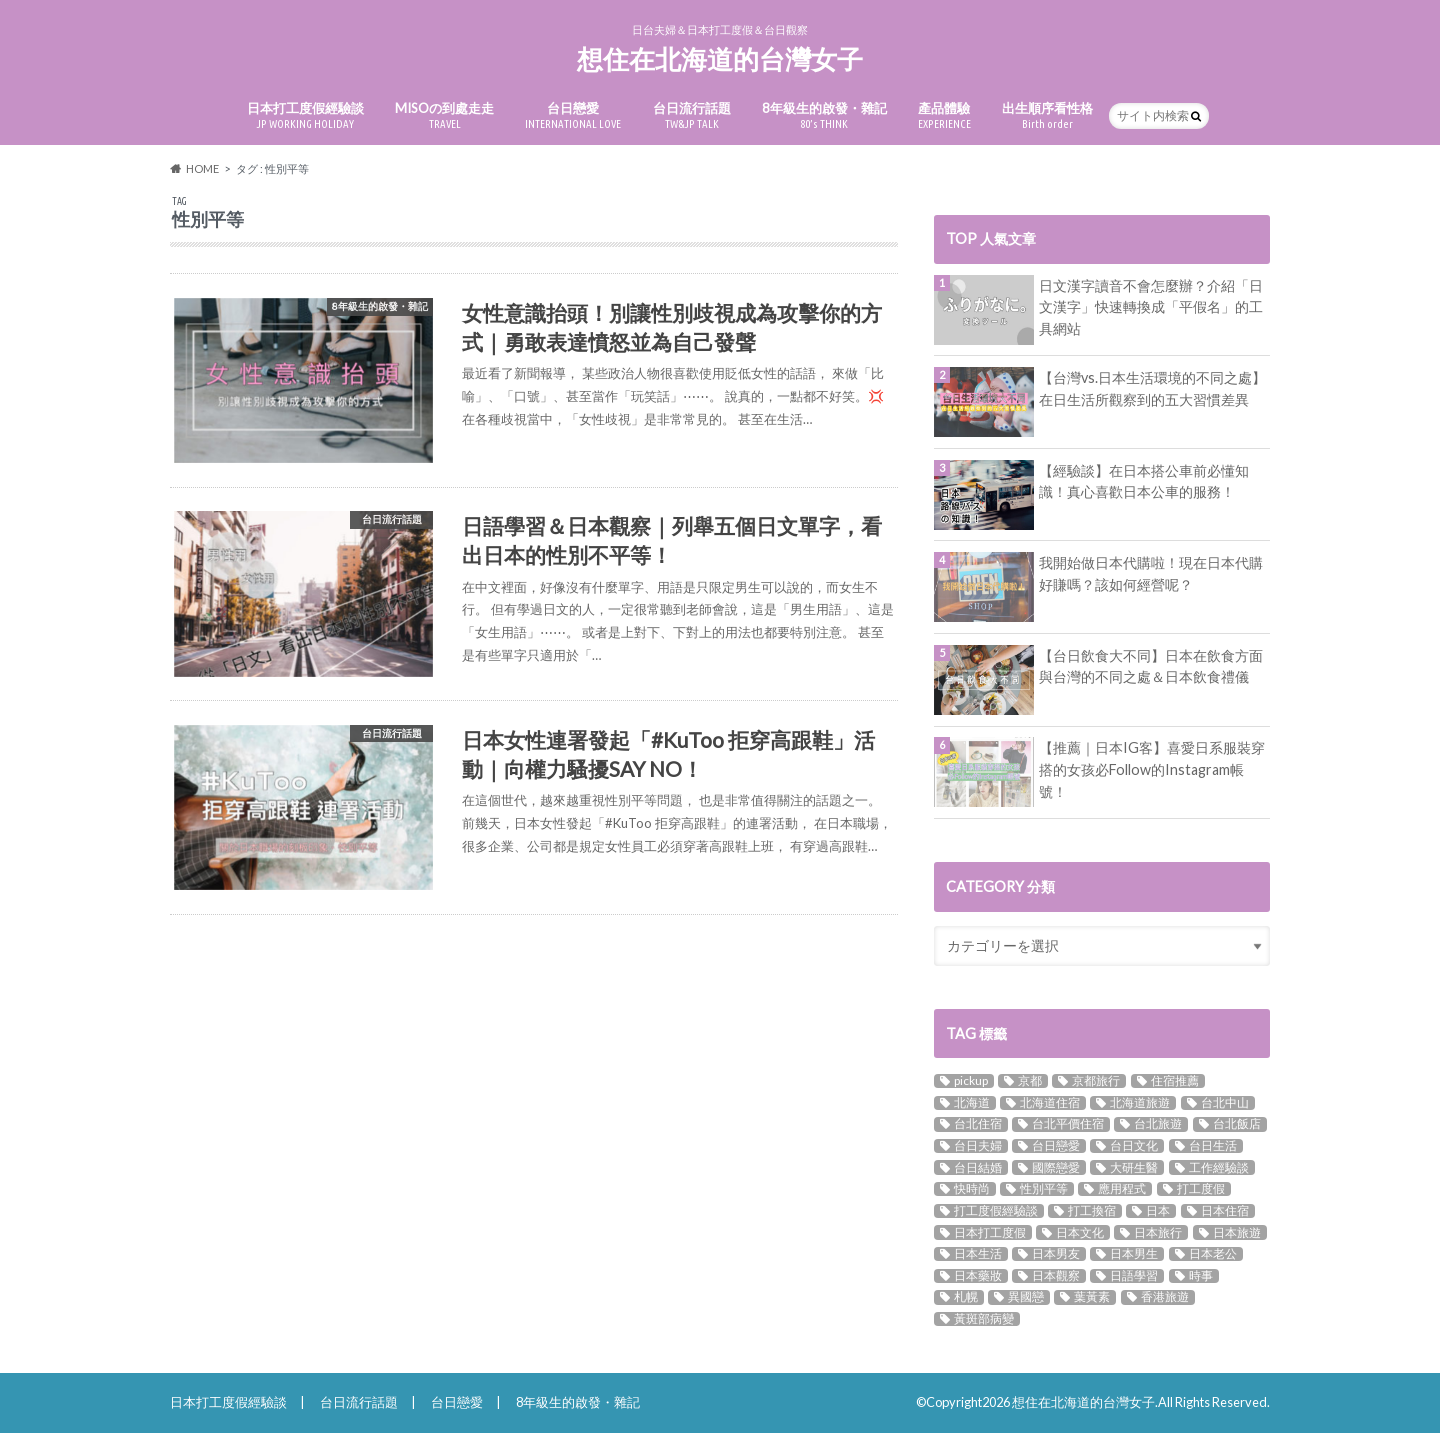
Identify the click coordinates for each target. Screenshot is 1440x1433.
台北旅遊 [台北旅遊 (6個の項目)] (1158, 1124)
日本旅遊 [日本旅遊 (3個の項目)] (1237, 1232)
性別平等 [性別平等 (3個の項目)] (1044, 1189)
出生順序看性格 (1047, 115)
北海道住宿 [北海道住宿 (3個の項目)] (1050, 1103)
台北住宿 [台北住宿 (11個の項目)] (978, 1124)
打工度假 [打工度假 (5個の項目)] (1201, 1189)
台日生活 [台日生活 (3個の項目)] (1213, 1146)
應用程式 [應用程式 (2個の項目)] (1122, 1189)
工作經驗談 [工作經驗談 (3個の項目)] (1219, 1167)
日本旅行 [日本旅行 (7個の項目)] (1158, 1232)
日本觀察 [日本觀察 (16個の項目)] (1056, 1276)
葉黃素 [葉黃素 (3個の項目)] (1092, 1297)
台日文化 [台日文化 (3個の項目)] (1134, 1146)
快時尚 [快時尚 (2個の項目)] (972, 1189)
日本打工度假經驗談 (305, 115)
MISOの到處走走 (444, 115)
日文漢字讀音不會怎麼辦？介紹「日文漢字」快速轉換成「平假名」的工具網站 (1151, 307)
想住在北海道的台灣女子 (720, 59)
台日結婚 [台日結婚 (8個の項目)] (978, 1167)
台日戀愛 (573, 115)
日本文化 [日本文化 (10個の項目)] (1080, 1232)
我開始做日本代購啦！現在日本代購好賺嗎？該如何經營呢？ (1151, 573)
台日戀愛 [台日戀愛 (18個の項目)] (1056, 1146)
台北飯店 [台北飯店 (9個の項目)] (1237, 1124)
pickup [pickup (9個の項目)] (971, 1081)
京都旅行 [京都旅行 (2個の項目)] (1096, 1081)
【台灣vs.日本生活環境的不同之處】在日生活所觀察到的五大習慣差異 (1152, 388)
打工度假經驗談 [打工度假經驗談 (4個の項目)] (996, 1211)
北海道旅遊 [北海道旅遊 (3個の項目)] (1140, 1103)
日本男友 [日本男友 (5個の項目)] (1056, 1254)
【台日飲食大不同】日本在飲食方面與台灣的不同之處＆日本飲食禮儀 (1151, 666)
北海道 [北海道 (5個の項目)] (972, 1103)
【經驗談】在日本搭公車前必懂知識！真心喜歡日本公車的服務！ (1144, 481)
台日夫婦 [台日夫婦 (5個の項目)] (978, 1146)
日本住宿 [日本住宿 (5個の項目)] (1225, 1211)
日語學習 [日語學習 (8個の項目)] (1134, 1276)
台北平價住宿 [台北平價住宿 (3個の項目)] (1068, 1124)
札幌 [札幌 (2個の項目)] (966, 1297)
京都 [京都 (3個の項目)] (1030, 1081)
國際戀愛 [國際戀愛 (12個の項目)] (1056, 1167)
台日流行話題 (692, 115)
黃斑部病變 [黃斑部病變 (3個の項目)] (984, 1319)
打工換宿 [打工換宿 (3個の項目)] (1092, 1211)
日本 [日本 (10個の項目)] (1158, 1211)
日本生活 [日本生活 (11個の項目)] (978, 1254)
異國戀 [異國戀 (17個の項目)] (1026, 1297)
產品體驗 (944, 115)
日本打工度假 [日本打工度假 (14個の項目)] (990, 1232)
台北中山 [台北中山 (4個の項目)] (1225, 1103)
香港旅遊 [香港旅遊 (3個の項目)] (1165, 1297)
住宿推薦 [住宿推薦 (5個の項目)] (1175, 1081)
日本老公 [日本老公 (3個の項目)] (1213, 1254)
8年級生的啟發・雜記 (824, 115)
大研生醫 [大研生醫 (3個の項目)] (1134, 1167)
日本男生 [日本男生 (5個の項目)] (1134, 1254)
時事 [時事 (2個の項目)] (1201, 1276)
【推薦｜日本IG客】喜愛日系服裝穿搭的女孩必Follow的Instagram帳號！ (1152, 769)
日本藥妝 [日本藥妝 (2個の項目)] (978, 1276)
